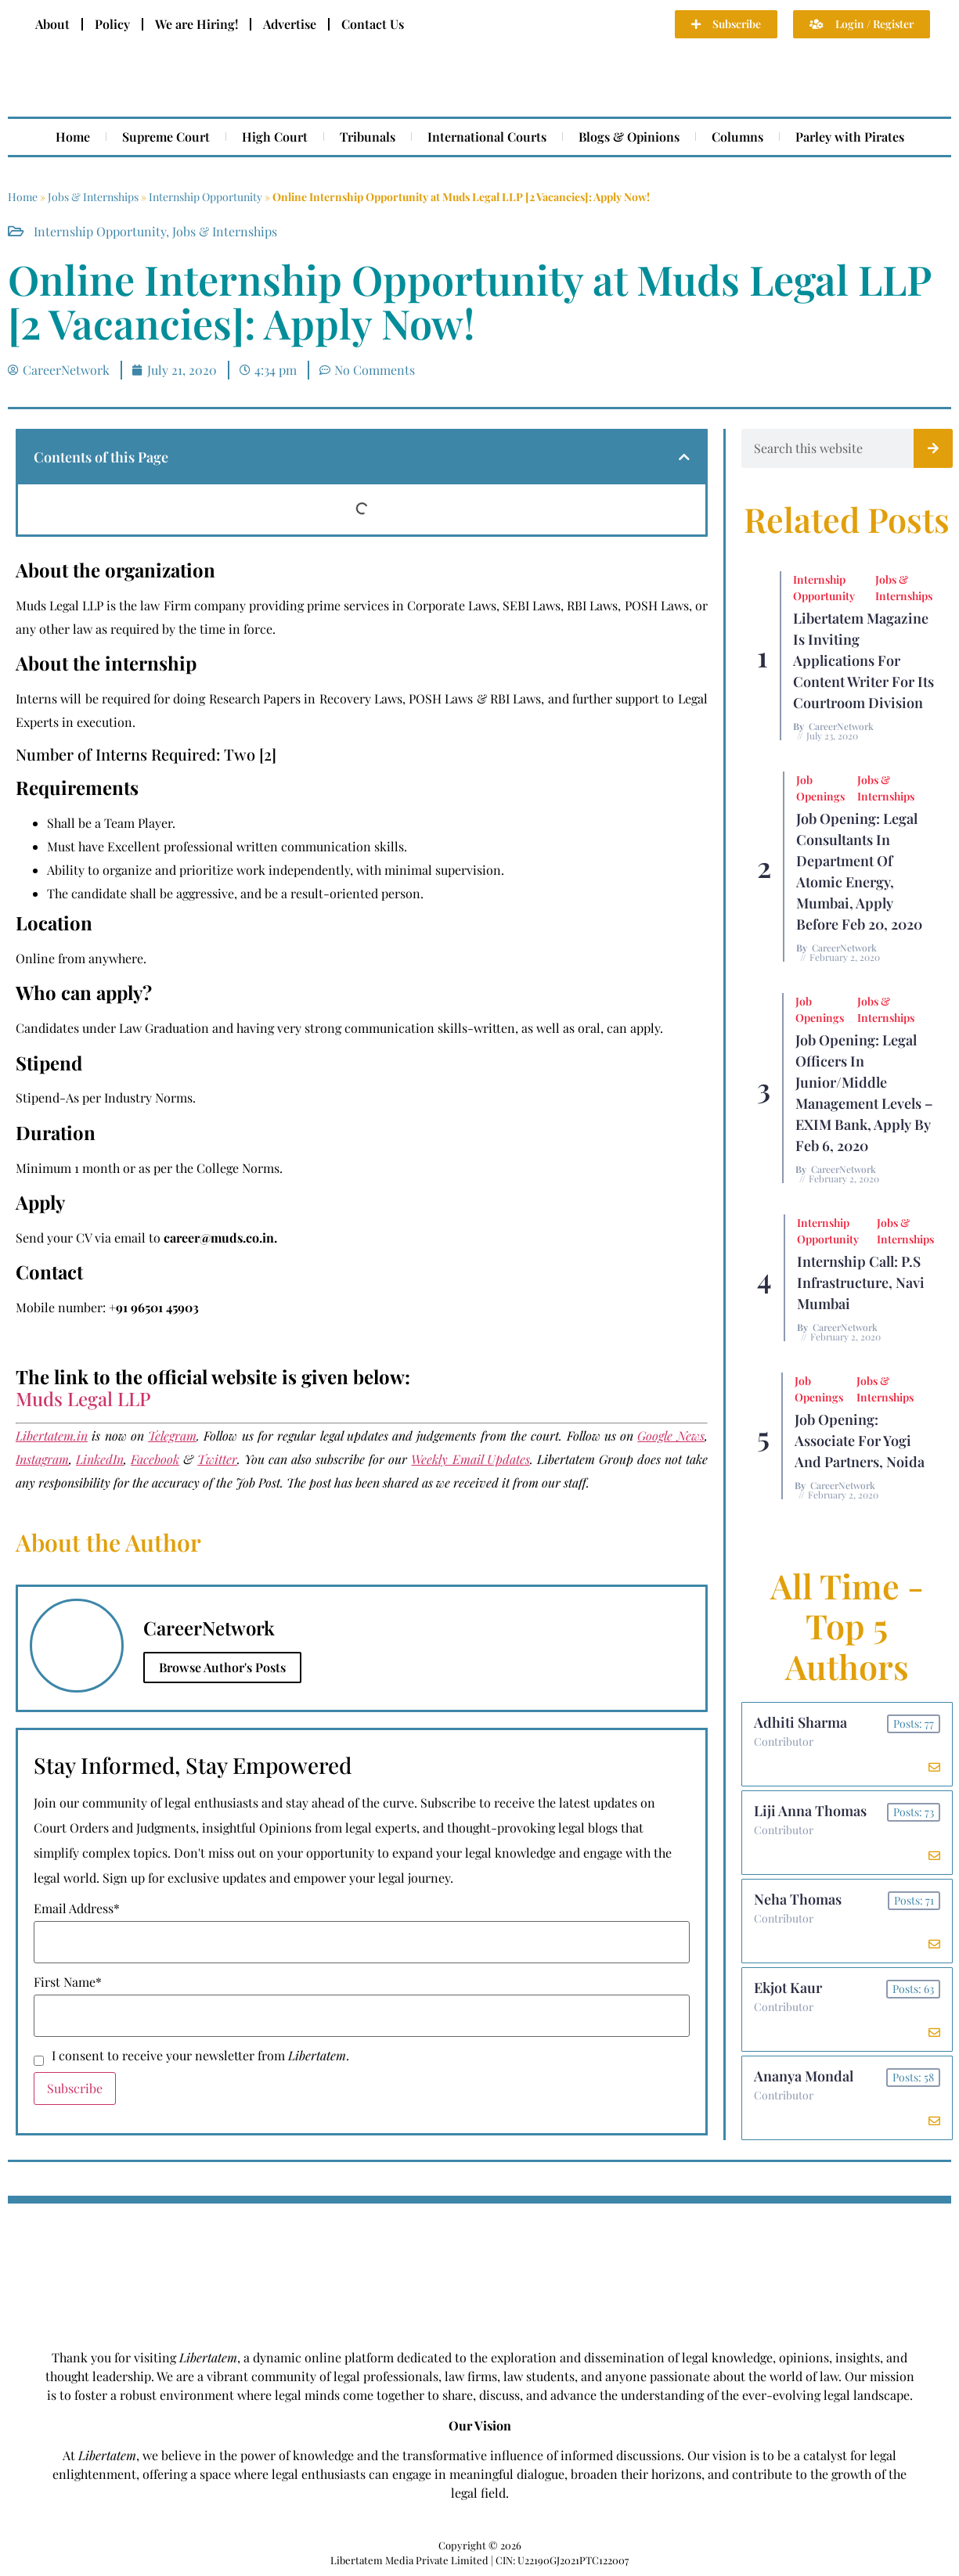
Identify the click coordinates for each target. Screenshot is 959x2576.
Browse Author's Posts (222, 1667)
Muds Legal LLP (83, 1398)
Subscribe (75, 2088)
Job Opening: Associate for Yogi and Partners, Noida (860, 1440)
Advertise (289, 24)
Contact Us (372, 24)
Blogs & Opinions (629, 136)
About (52, 24)
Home (73, 136)
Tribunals (367, 136)
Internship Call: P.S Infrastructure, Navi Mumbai (861, 1282)
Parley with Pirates (849, 136)
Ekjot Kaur (788, 1988)
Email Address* (77, 1908)
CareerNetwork (841, 726)
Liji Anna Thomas (810, 1811)
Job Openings (820, 788)
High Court (275, 136)
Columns (737, 136)
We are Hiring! (196, 24)
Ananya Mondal (803, 2076)
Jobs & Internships (93, 196)
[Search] (933, 448)
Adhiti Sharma (800, 1722)
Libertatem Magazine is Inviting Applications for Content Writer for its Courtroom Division (863, 660)
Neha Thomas (798, 1899)
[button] (684, 457)
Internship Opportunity (205, 196)
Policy (112, 24)
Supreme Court (166, 136)
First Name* (68, 1982)
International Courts (486, 136)
